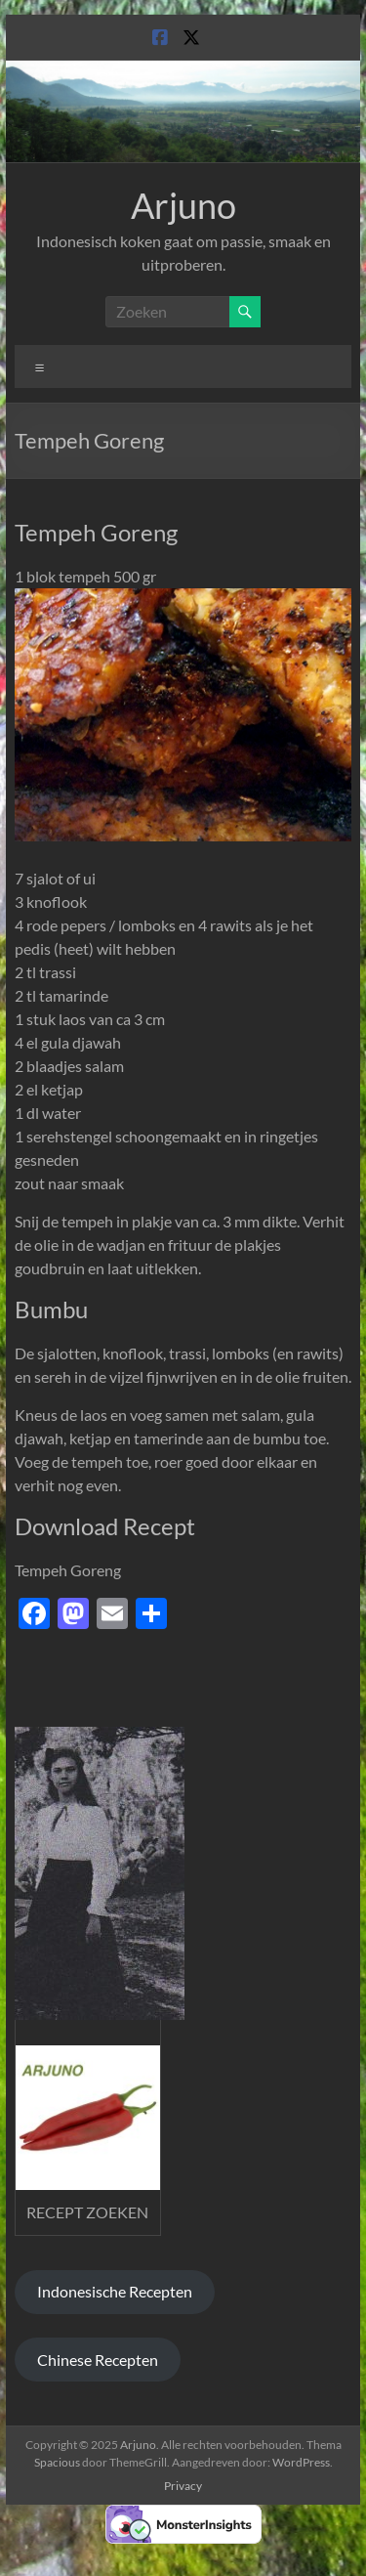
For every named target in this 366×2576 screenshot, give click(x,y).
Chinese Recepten (97, 2359)
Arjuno (183, 205)
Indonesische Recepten (114, 2291)
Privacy (183, 2485)
